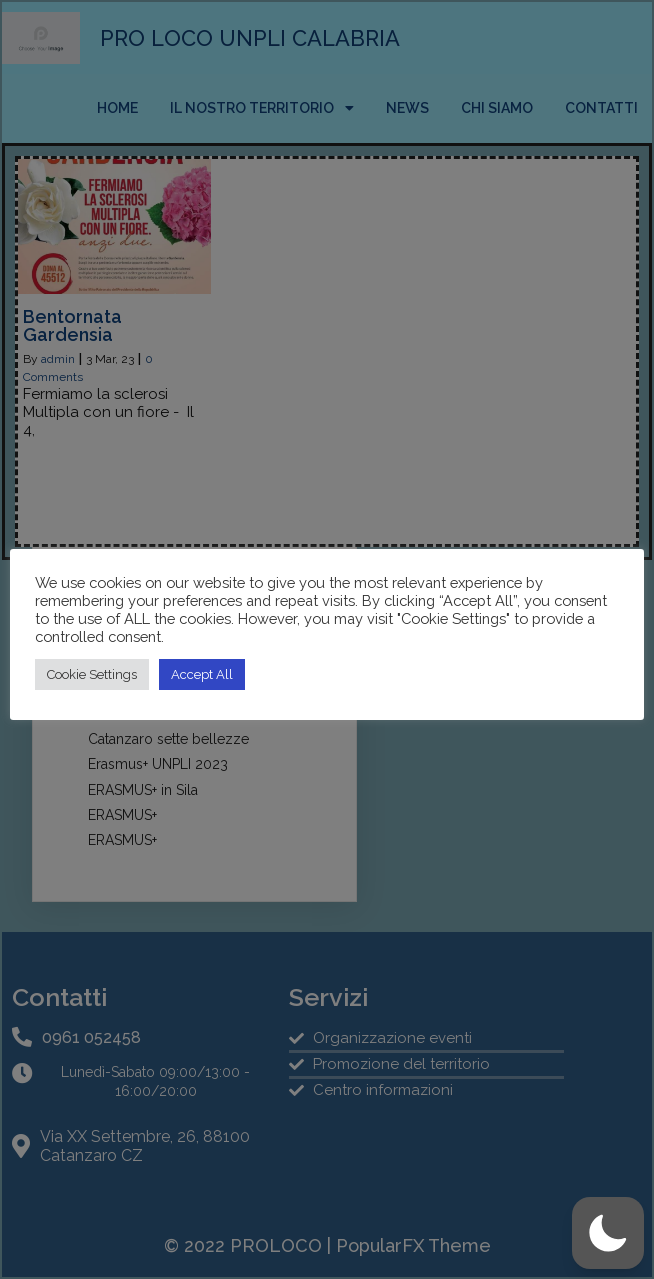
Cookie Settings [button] (92, 674)
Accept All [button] (202, 674)
